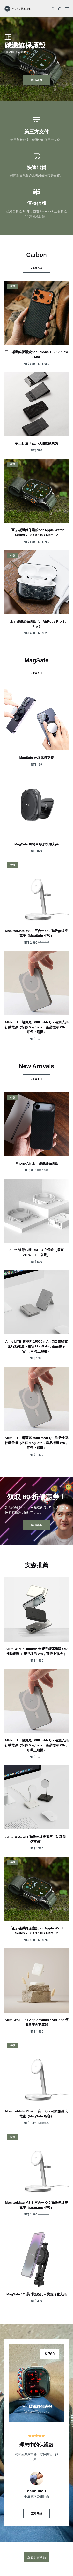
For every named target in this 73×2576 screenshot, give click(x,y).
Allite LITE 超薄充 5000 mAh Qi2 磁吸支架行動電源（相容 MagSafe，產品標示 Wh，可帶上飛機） (36, 1027)
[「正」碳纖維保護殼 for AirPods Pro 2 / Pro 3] (36, 582)
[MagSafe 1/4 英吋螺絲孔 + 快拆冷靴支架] (36, 2255)
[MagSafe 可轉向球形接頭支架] (36, 805)
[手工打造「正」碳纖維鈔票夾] (36, 404)
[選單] (67, 8)
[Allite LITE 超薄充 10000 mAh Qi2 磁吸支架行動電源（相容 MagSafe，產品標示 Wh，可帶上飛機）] (36, 1302)
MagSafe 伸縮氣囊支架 (36, 758)
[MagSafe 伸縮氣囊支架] (36, 718)
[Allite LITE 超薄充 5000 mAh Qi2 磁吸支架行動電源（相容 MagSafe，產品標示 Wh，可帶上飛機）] (36, 983)
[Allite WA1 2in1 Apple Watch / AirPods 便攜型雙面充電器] (36, 1980)
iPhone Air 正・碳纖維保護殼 (36, 1163)
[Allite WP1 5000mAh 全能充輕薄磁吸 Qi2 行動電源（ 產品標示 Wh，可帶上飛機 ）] (36, 1609)
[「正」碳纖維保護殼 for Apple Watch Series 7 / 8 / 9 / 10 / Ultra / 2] (36, 491)
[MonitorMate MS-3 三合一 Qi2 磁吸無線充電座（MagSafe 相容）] (36, 891)
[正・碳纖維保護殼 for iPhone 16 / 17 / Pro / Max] (36, 313)
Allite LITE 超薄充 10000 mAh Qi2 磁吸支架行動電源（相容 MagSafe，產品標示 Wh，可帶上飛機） (36, 1346)
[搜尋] (53, 8)
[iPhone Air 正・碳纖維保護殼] (36, 1124)
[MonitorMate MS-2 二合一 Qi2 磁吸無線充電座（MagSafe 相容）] (36, 2072)
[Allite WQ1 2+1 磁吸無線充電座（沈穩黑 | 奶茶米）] (36, 1797)
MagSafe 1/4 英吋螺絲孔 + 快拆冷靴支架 (36, 2294)
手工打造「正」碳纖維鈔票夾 (36, 443)
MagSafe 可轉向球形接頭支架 (36, 844)
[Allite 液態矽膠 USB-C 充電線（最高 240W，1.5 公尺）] (36, 1211)
